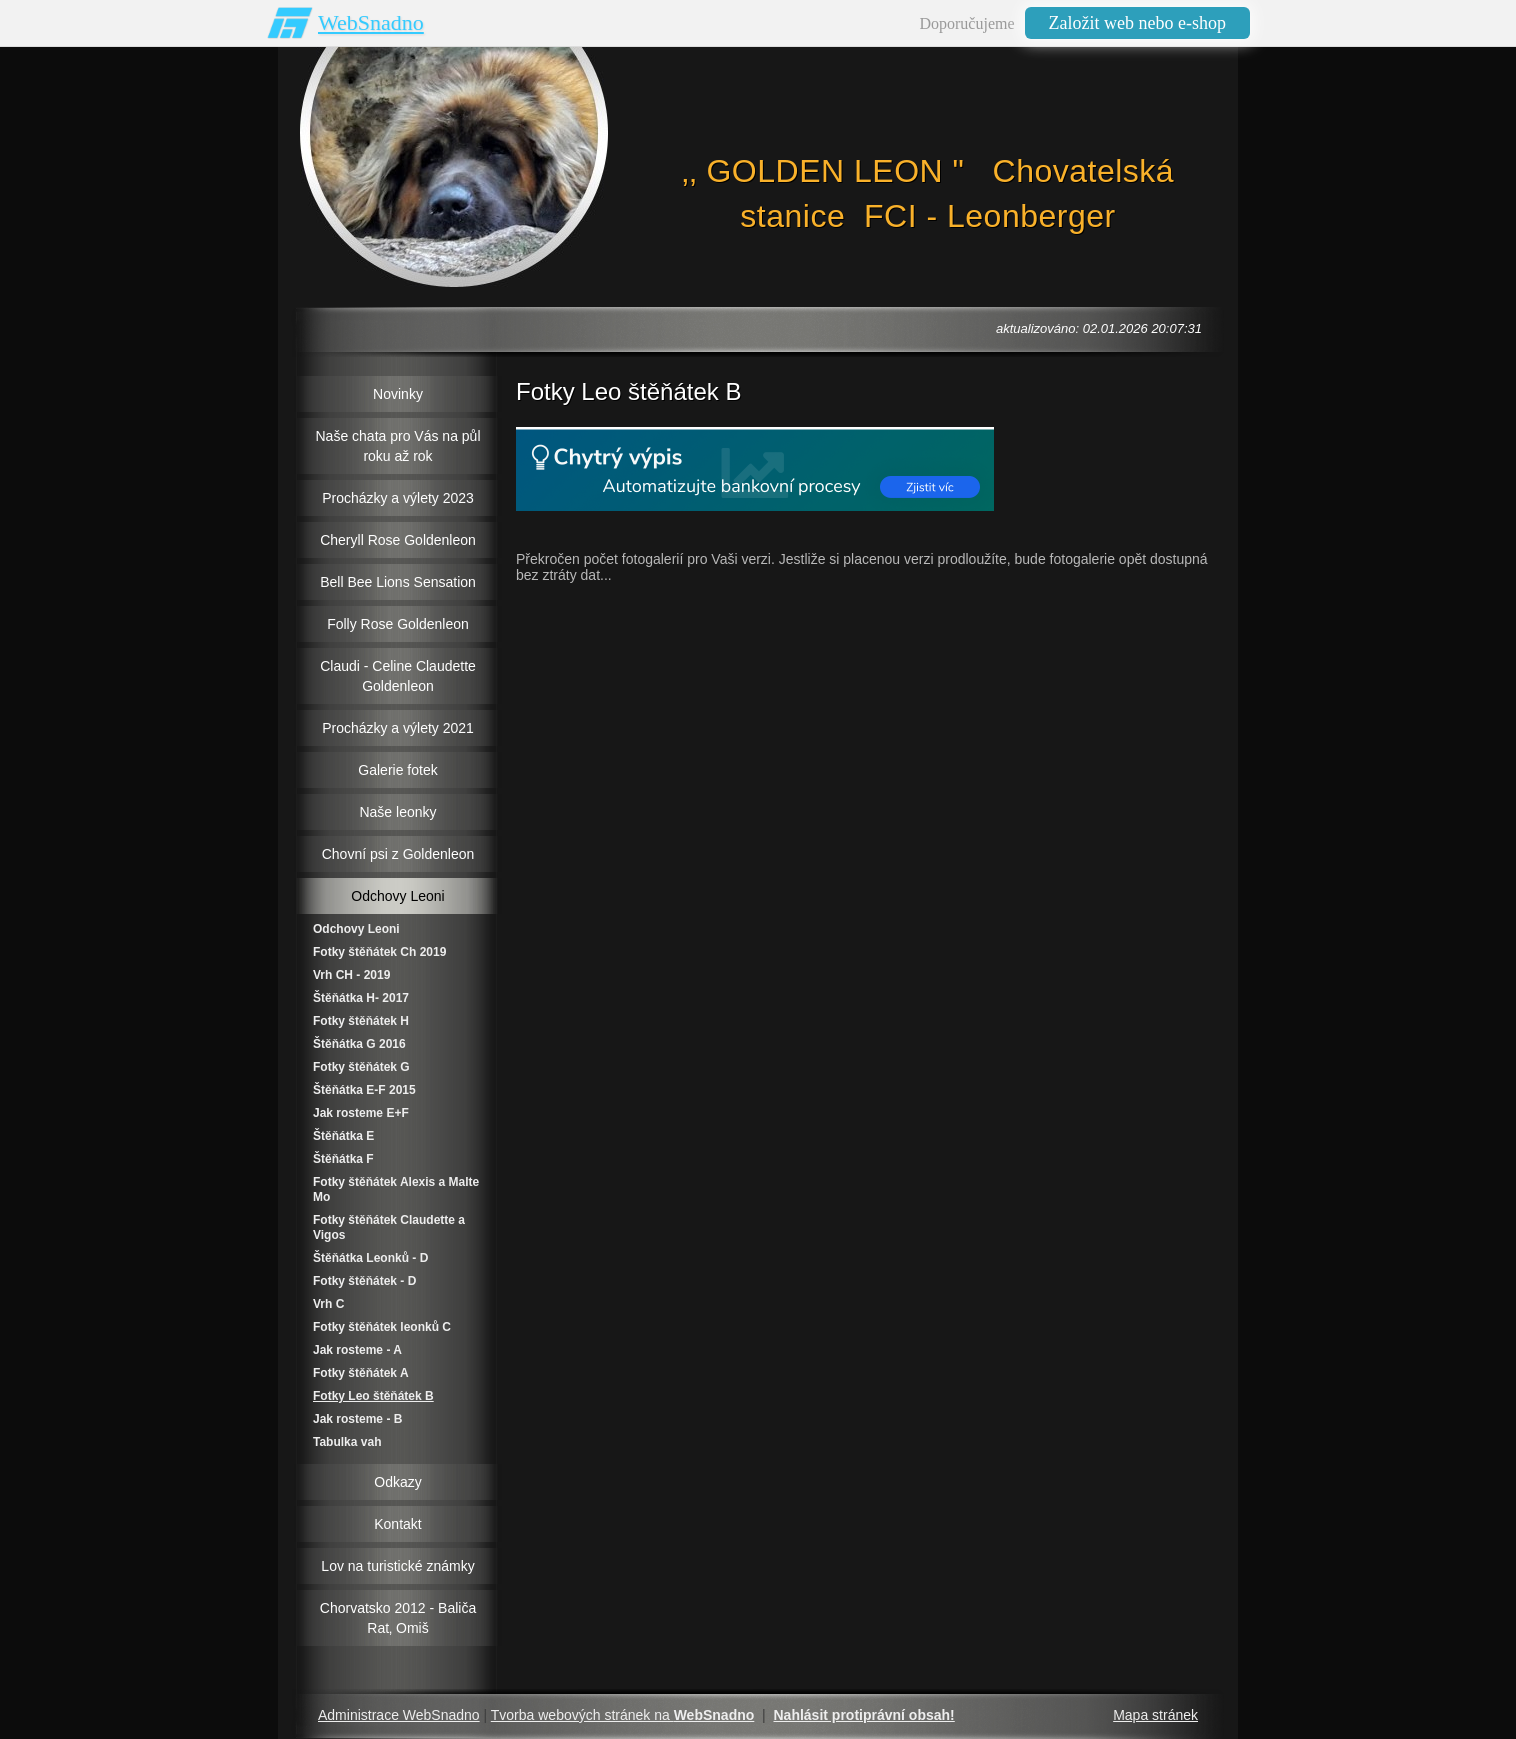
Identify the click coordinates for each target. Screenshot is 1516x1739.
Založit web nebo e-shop (1137, 23)
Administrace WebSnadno (399, 1715)
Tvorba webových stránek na (623, 1715)
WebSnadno (371, 22)
